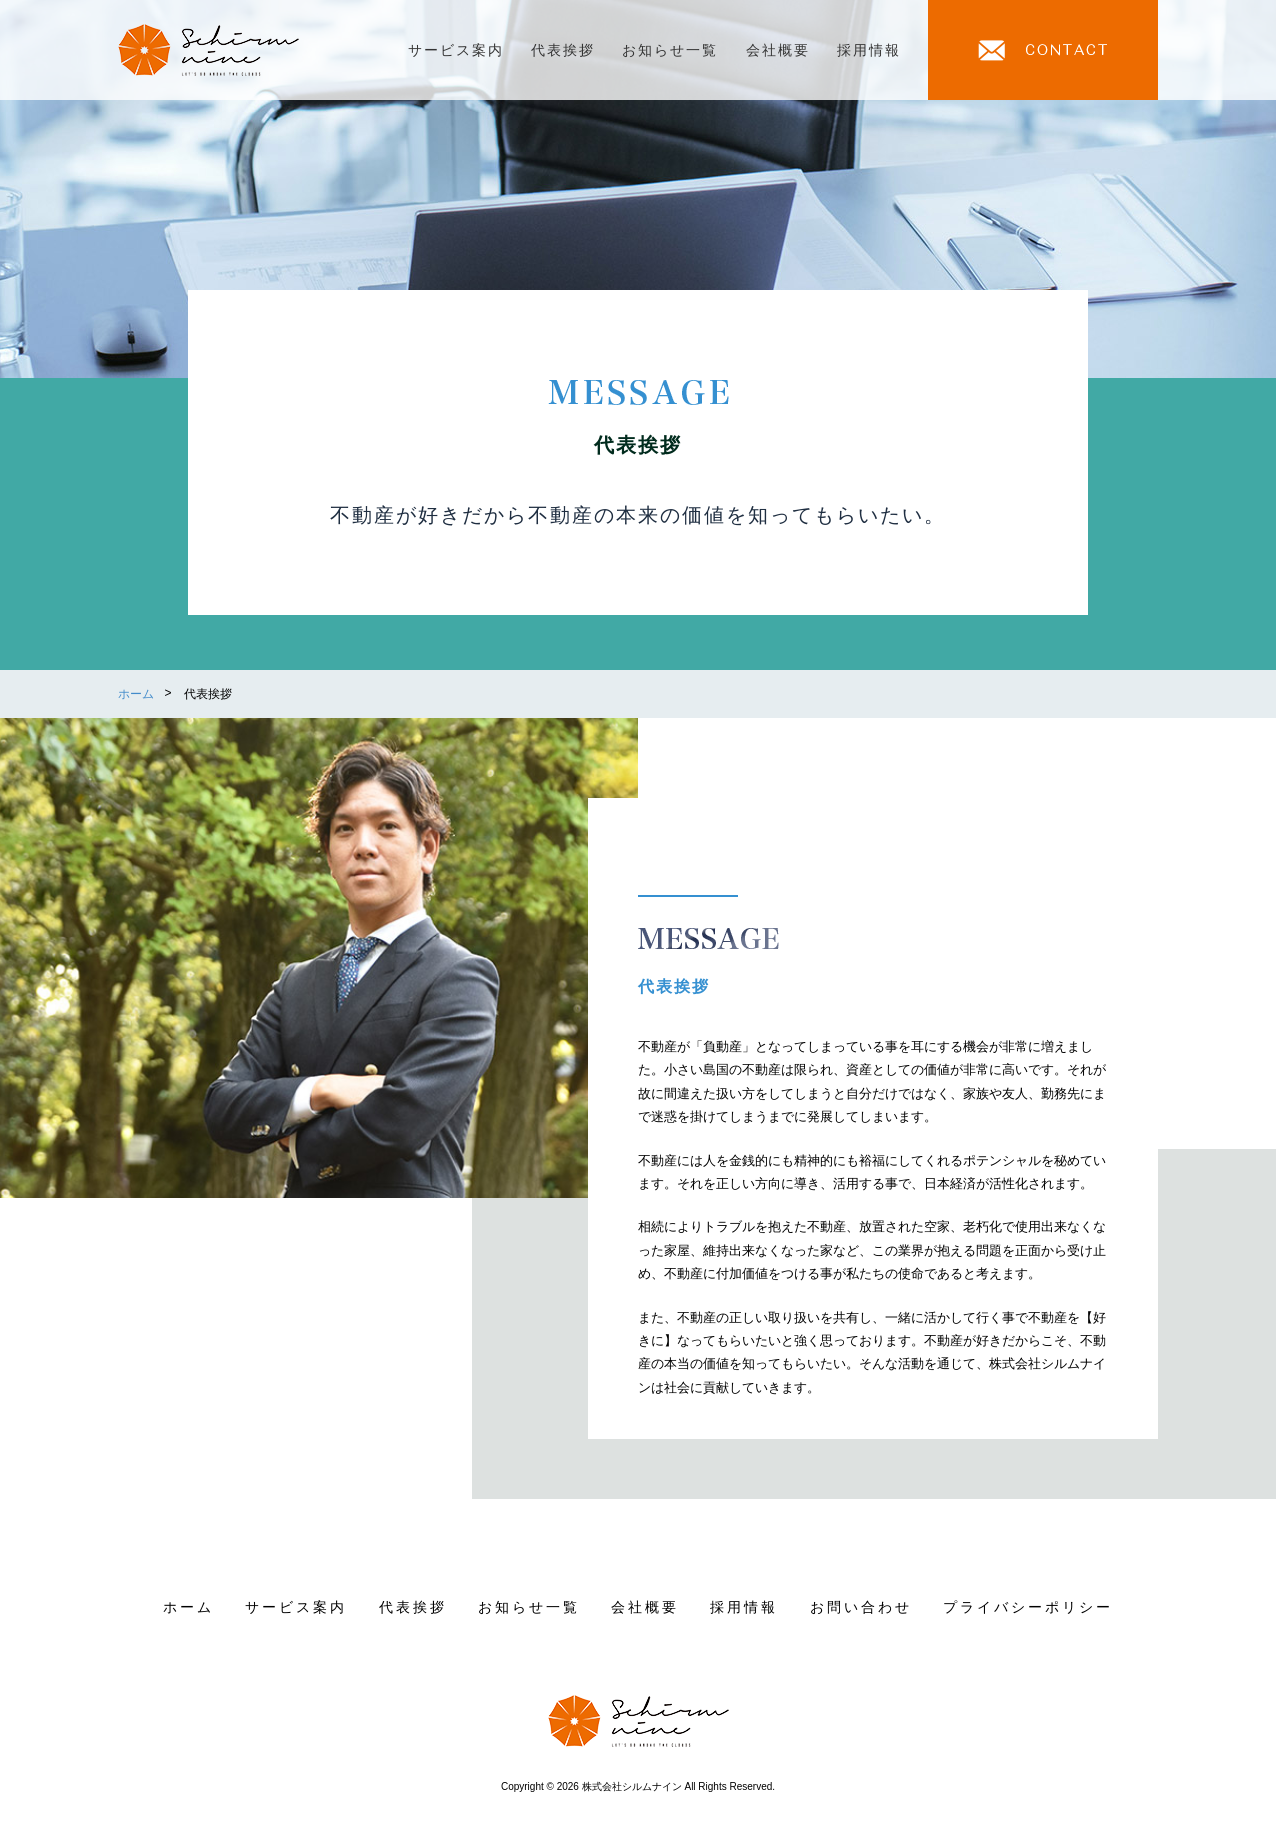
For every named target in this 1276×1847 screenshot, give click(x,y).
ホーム (188, 1607)
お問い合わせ (861, 1607)
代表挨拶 (563, 50)
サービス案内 (456, 50)
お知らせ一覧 (670, 50)
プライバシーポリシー (1028, 1607)
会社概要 (778, 50)
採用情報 (869, 50)
